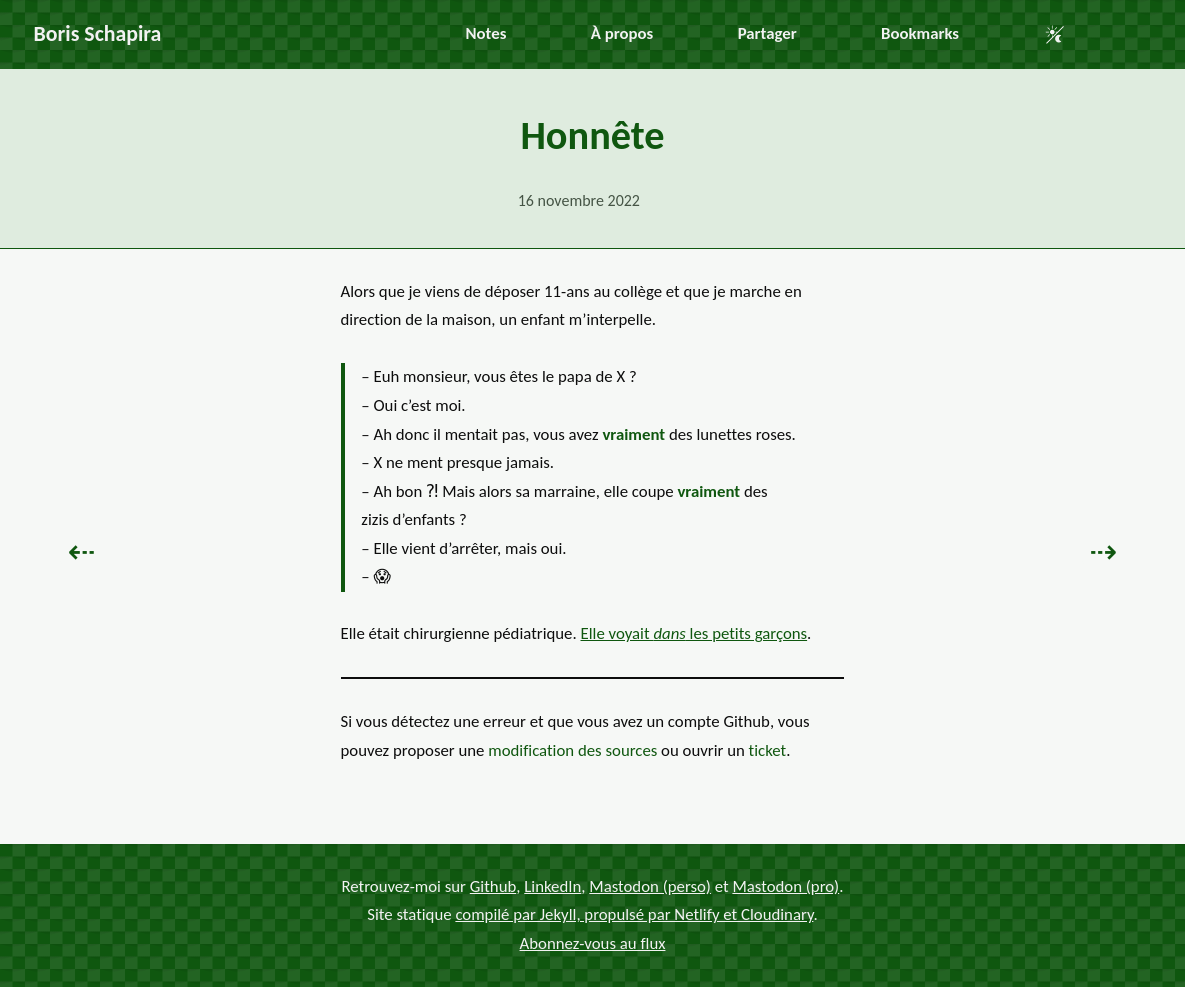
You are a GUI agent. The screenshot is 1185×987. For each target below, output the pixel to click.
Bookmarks (920, 33)
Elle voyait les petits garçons (694, 633)
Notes (486, 33)
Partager (767, 33)
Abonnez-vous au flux (593, 943)
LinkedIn (552, 886)
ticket (768, 750)
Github (493, 886)
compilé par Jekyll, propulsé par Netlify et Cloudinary (634, 914)
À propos (622, 33)
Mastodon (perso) (650, 886)
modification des (572, 750)
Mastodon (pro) (785, 886)
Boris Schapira (98, 33)
